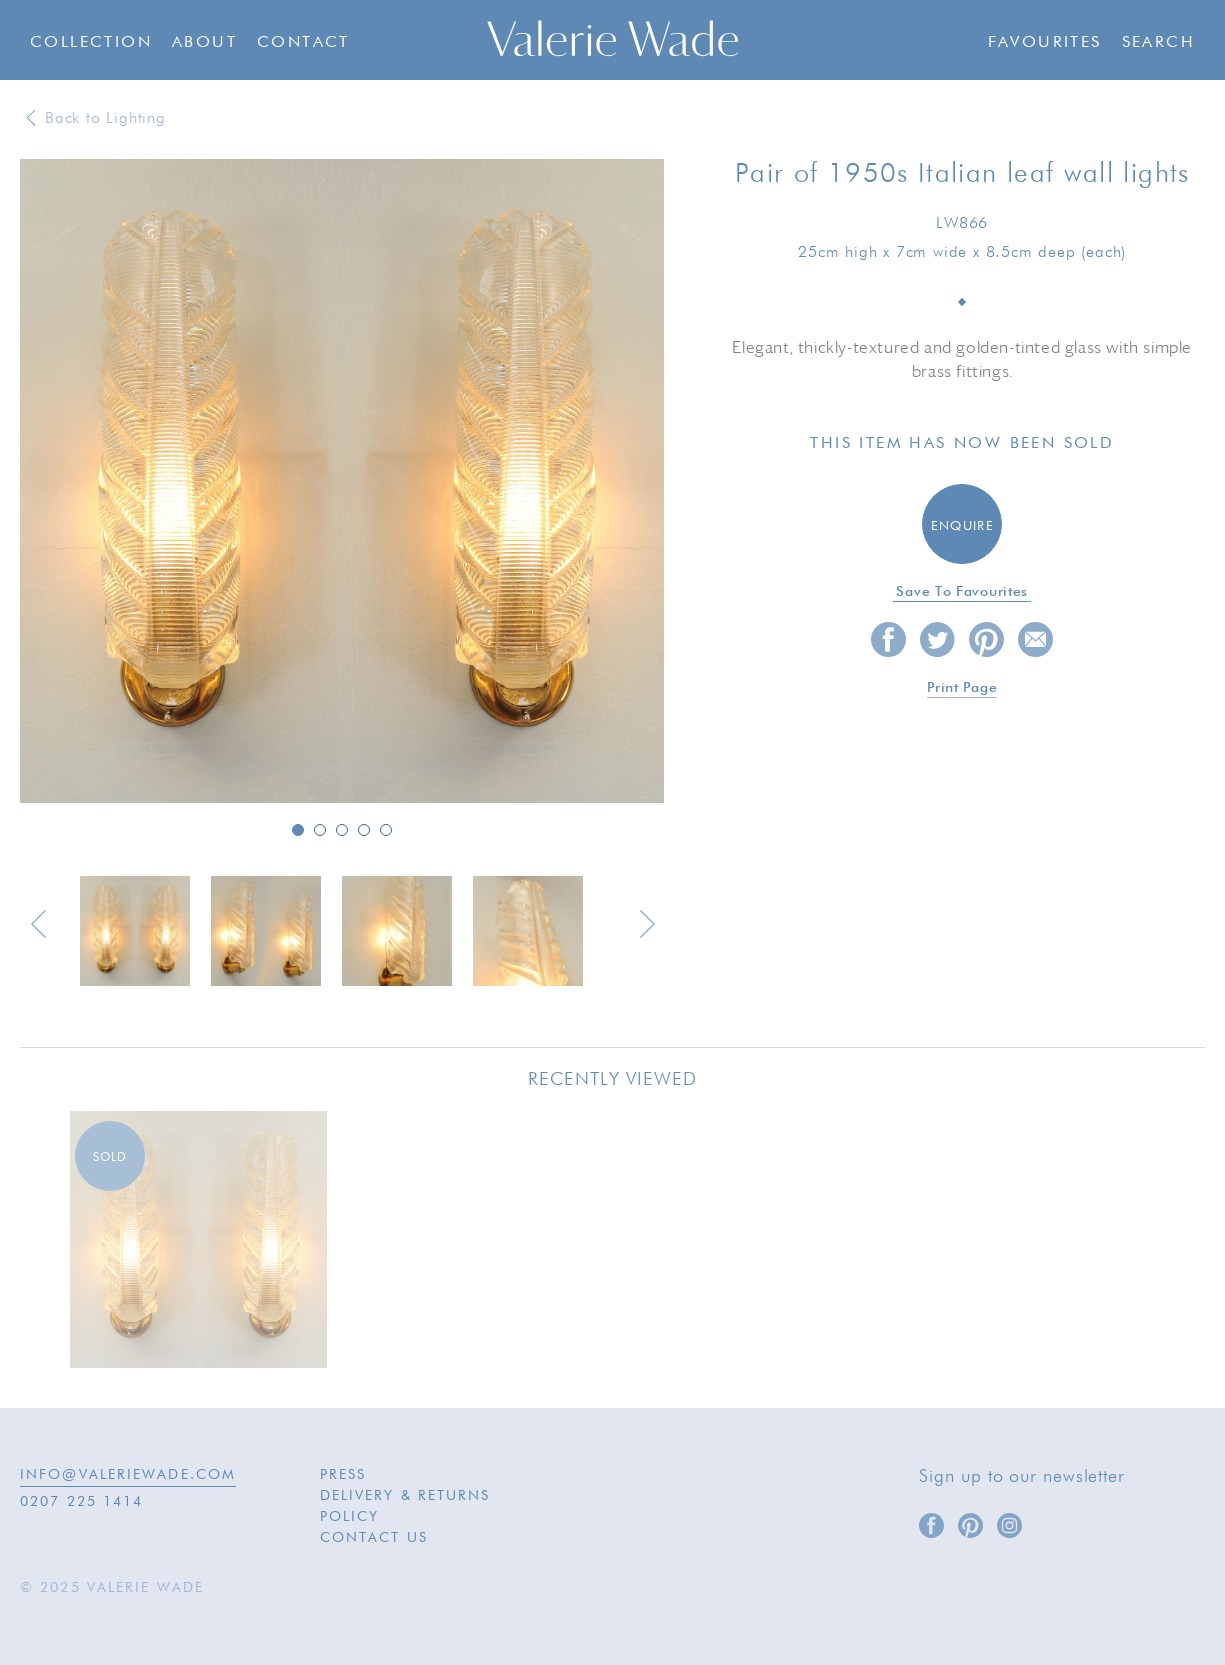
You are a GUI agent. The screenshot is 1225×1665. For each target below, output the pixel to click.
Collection (91, 43)
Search (1158, 43)
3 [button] (342, 830)
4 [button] (364, 830)
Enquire (962, 526)
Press (343, 1475)
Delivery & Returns (405, 1496)
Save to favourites (962, 592)
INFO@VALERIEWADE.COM (128, 1475)
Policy (350, 1517)
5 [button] (386, 830)
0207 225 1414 (81, 1502)
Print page (962, 688)
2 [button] (320, 830)
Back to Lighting (105, 119)
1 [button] (298, 830)
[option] (342, 482)
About (204, 43)
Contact (303, 43)
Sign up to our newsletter (1022, 1477)
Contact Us (374, 1538)
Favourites (1045, 43)
